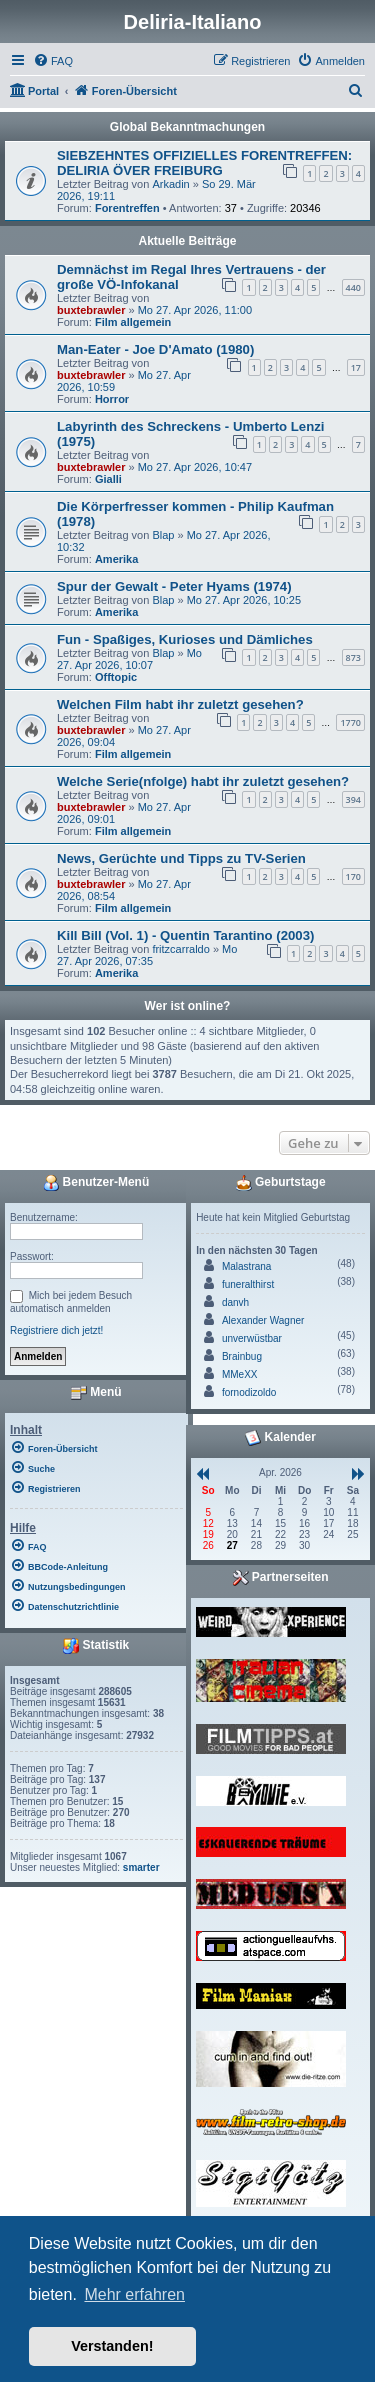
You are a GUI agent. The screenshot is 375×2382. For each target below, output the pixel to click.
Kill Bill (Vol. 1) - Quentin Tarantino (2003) (185, 935)
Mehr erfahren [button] (134, 2294)
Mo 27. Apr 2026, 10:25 (244, 600)
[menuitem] (53, 61)
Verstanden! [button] (112, 2346)
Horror (112, 399)
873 (353, 657)
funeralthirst (248, 1284)
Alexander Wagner (263, 1320)
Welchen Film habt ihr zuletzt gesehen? (180, 704)
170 (353, 876)
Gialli (108, 479)
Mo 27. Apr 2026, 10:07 (129, 659)
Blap (163, 535)
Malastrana (246, 1266)
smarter (141, 1867)
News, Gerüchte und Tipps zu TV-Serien (181, 858)
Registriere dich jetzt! (56, 1330)
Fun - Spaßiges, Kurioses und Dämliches (185, 639)
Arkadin (170, 184)
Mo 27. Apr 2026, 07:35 (147, 955)
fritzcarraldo (180, 949)
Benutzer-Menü (96, 1183)
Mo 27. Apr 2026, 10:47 (195, 467)
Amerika (116, 559)
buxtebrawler (91, 310)
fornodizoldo (249, 1392)
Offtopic (116, 677)
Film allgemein (133, 322)
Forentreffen (127, 208)
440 (353, 287)
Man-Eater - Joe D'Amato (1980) (155, 349)
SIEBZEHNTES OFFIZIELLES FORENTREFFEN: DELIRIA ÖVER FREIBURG (204, 163)
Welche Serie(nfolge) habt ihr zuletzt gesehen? (203, 781)
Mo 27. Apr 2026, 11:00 (195, 310)
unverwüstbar (252, 1338)
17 (356, 367)
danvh (235, 1302)
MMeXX (240, 1374)
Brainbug (242, 1356)
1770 (350, 722)
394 (353, 799)
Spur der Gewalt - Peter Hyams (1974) (174, 586)
